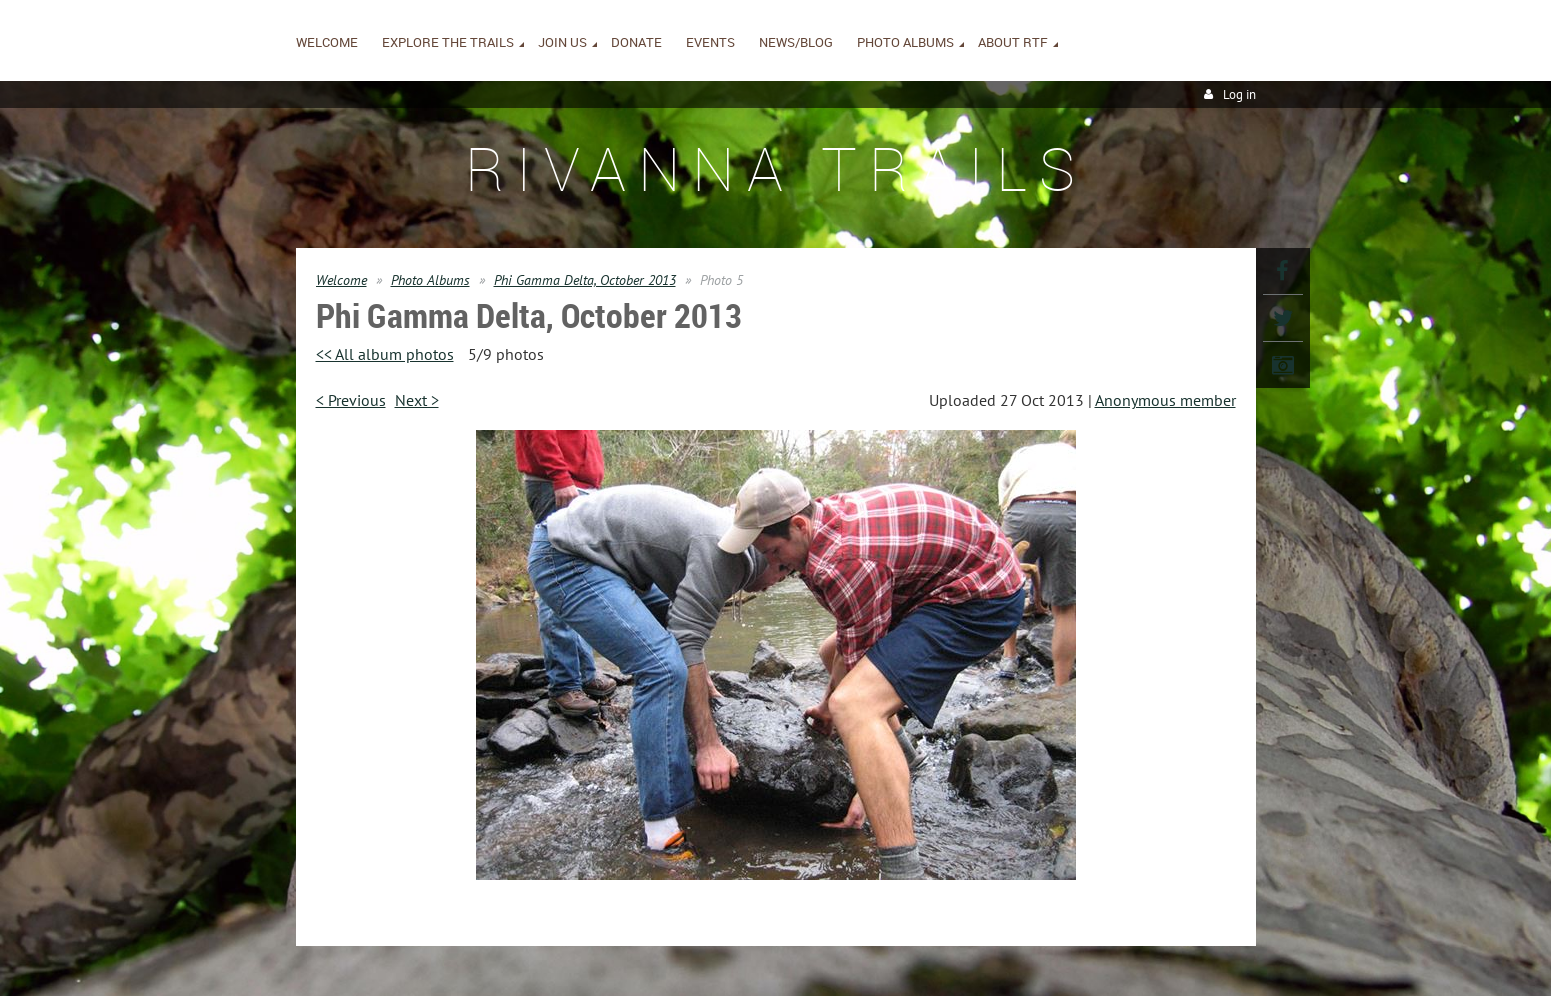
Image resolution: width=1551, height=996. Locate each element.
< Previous (351, 400)
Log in (1239, 94)
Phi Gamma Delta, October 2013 (585, 280)
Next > (417, 400)
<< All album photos (385, 354)
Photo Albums (430, 280)
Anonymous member (1165, 400)
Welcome (341, 280)
